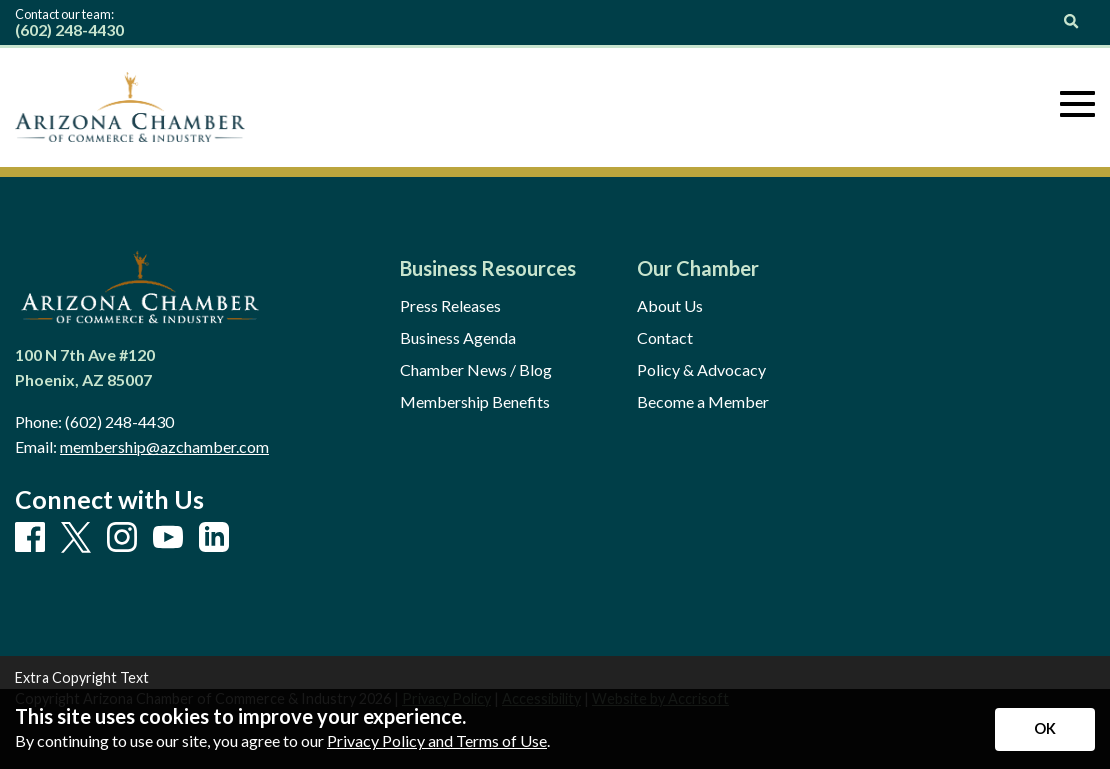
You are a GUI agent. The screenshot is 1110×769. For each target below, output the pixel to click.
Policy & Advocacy (701, 370)
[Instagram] (122, 538)
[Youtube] (168, 538)
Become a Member (703, 402)
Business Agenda (458, 338)
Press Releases (450, 306)
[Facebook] (30, 538)
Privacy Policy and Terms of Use (437, 740)
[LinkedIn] (214, 538)
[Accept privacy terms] (1045, 729)
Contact (665, 338)
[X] (76, 538)
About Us (670, 306)
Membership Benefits (475, 402)
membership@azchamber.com (164, 446)
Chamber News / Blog (476, 370)
